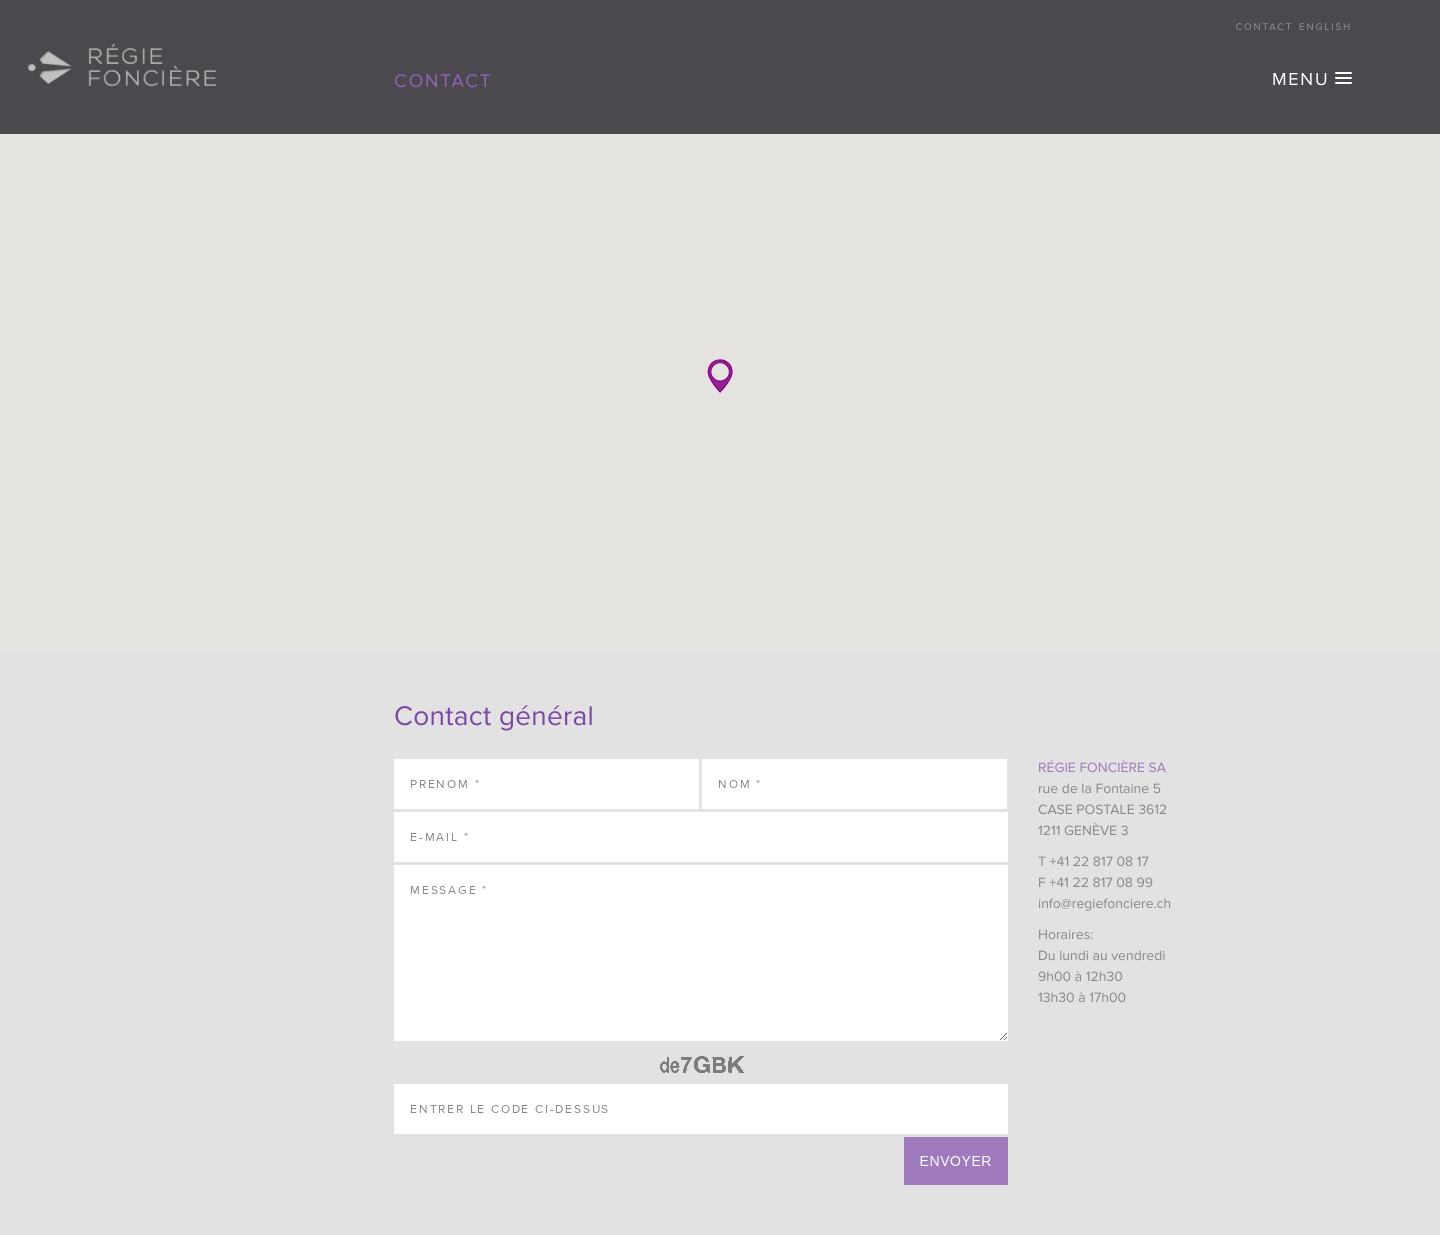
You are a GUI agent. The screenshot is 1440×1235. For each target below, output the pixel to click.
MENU (1300, 81)
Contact (1265, 28)
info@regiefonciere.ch (1104, 905)
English (1325, 28)
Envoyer (956, 1161)
